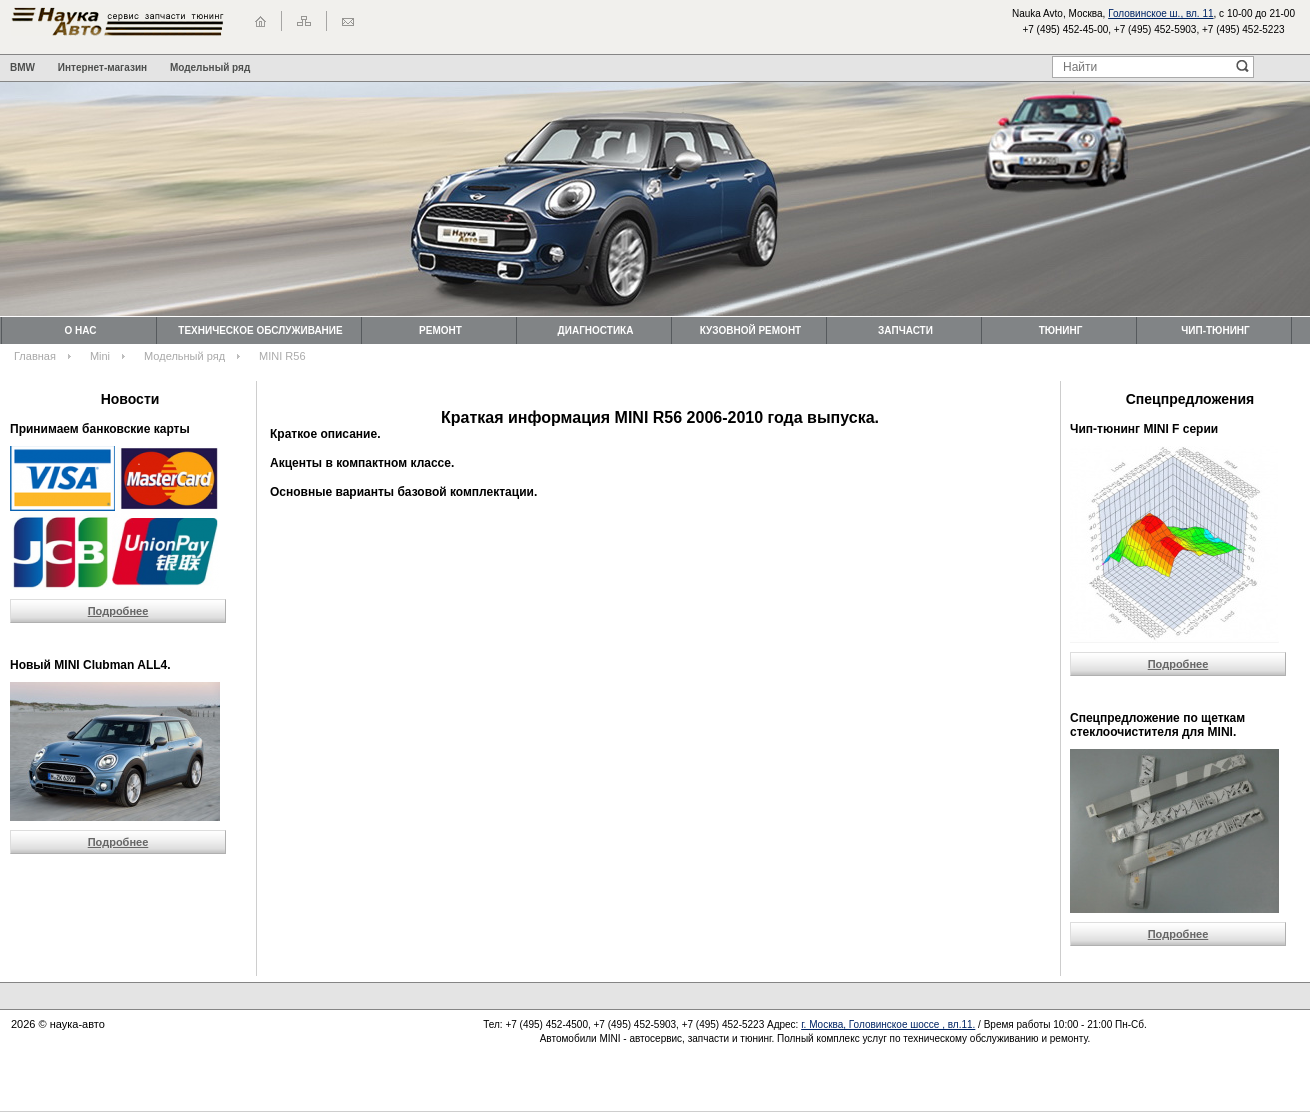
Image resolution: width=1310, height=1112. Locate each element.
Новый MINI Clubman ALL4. (90, 665)
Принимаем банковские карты (100, 429)
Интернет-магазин (102, 67)
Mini (100, 356)
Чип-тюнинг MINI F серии (1144, 429)
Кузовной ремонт (750, 330)
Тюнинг (1061, 330)
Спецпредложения (1190, 399)
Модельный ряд (210, 67)
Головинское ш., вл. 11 (1160, 13)
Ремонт (440, 330)
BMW (22, 67)
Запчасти (905, 330)
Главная (35, 356)
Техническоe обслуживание (260, 330)
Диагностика (596, 330)
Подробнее (118, 611)
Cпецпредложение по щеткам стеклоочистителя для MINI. (1157, 725)
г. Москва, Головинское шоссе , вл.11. (888, 1024)
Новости (130, 399)
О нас (81, 330)
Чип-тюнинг (1215, 330)
